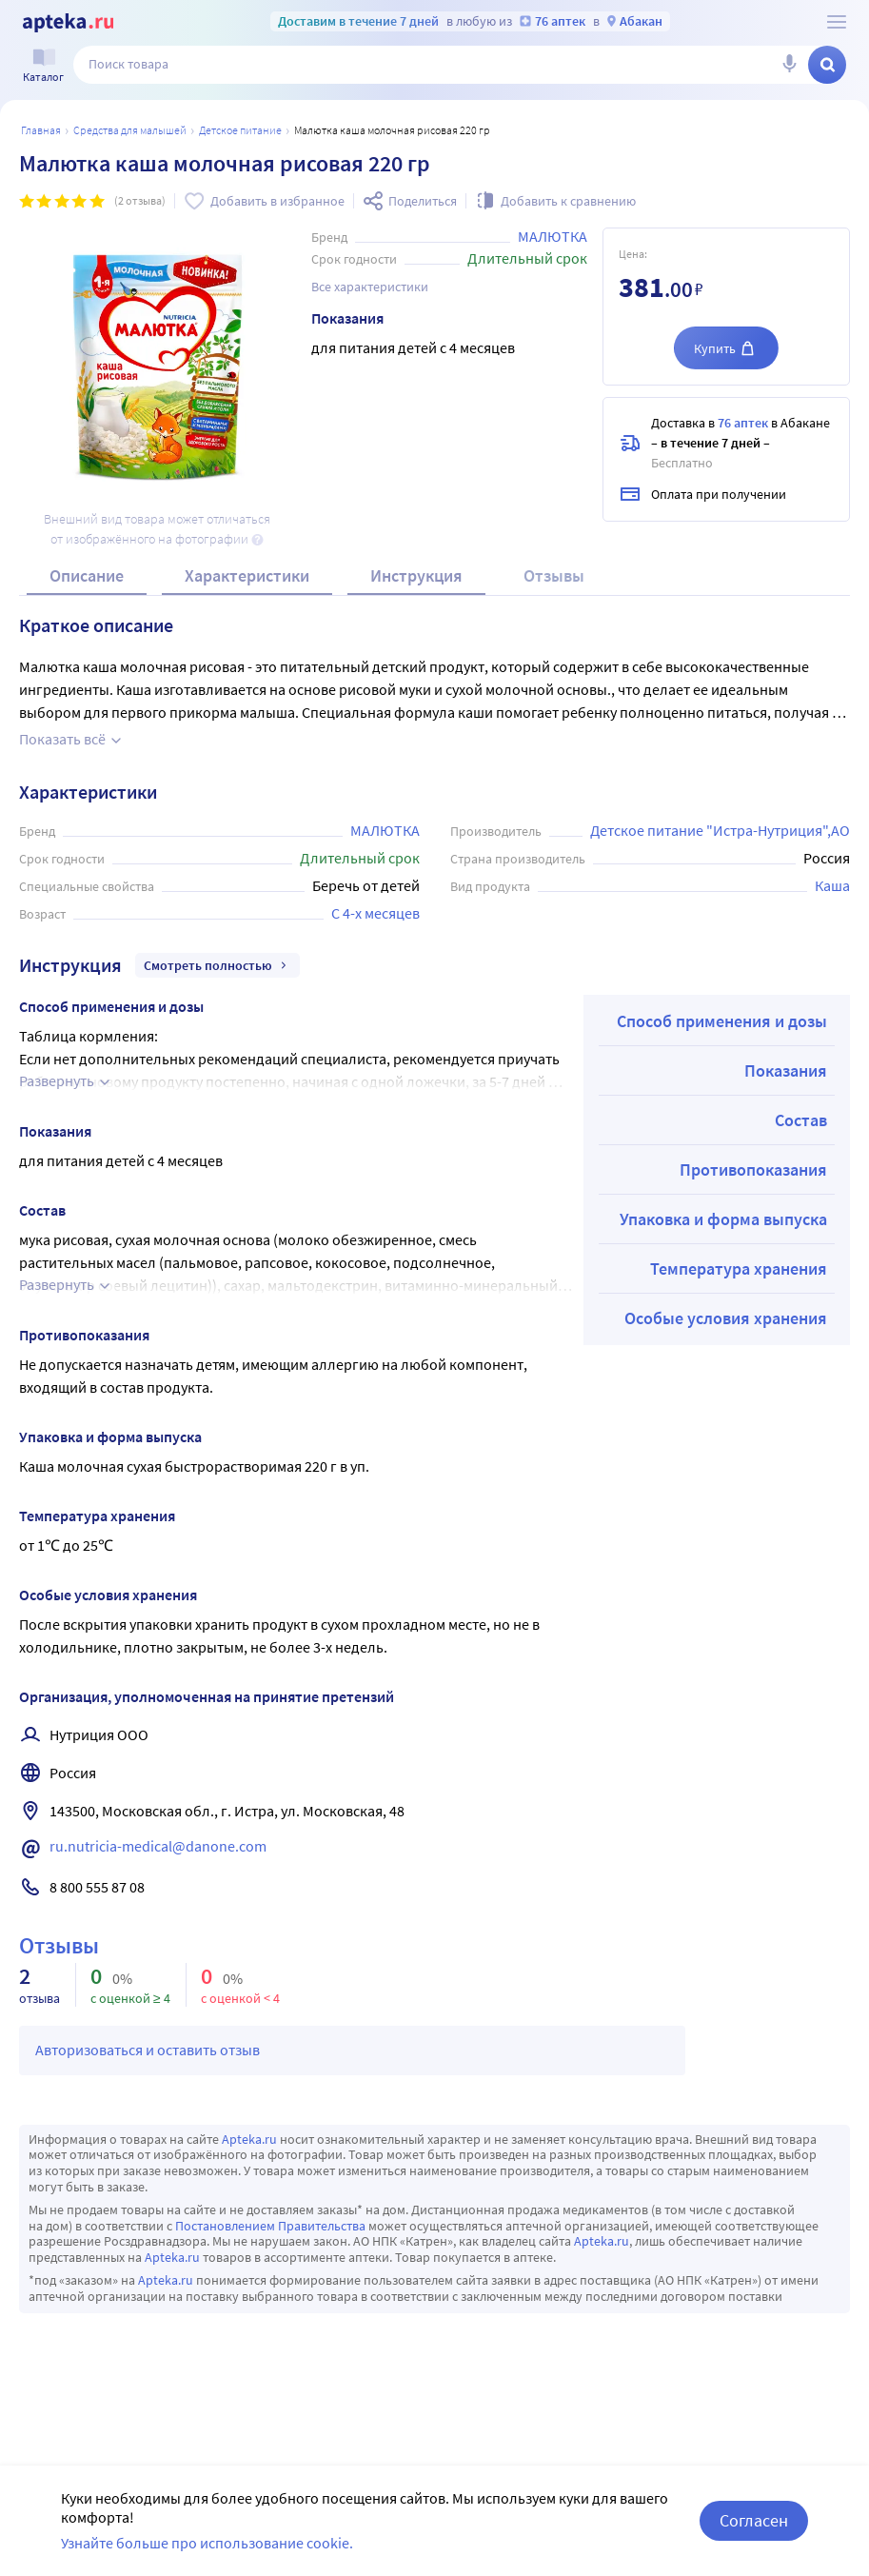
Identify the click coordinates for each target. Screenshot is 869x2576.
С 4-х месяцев (375, 912)
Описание (86, 575)
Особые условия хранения (725, 1318)
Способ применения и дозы (722, 1021)
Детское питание (240, 130)
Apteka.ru (249, 2139)
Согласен (754, 2520)
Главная (41, 130)
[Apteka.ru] (68, 22)
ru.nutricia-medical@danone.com (158, 1845)
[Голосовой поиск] (789, 65)
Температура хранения (738, 1268)
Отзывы (553, 575)
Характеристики (247, 575)
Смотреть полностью (217, 965)
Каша (832, 885)
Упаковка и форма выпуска (723, 1219)
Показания (785, 1070)
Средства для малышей (130, 130)
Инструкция (416, 575)
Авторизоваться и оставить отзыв (147, 2049)
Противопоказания (753, 1169)
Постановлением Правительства (270, 2225)
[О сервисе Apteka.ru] (836, 22)
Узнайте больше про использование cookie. (207, 2542)
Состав (801, 1120)
